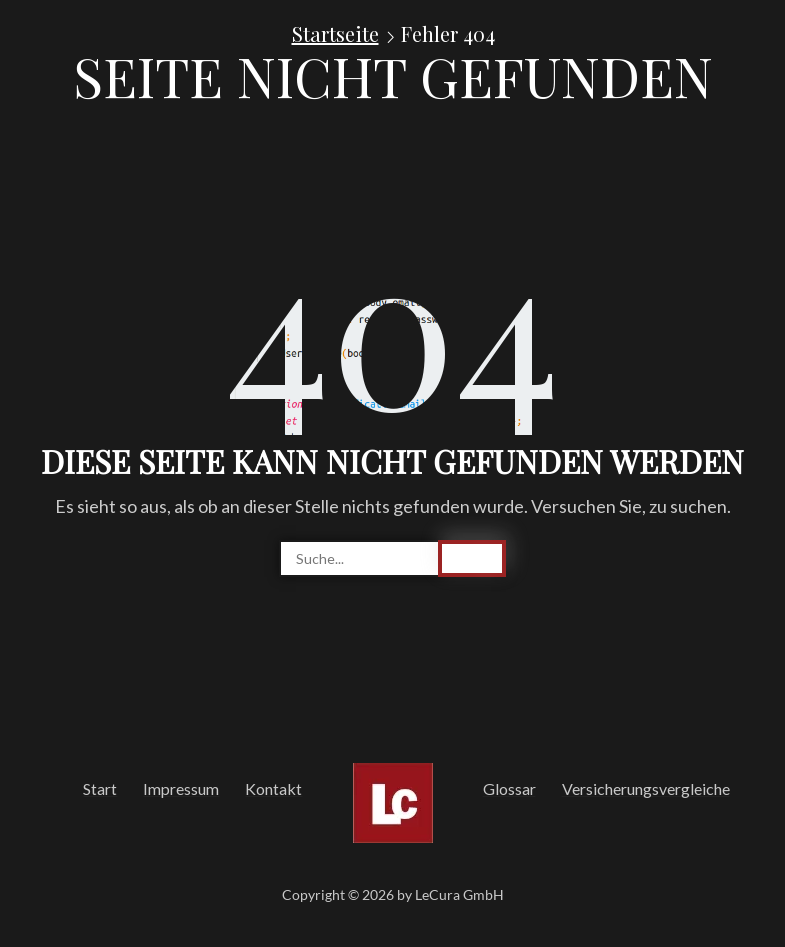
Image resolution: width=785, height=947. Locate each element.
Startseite (335, 34)
